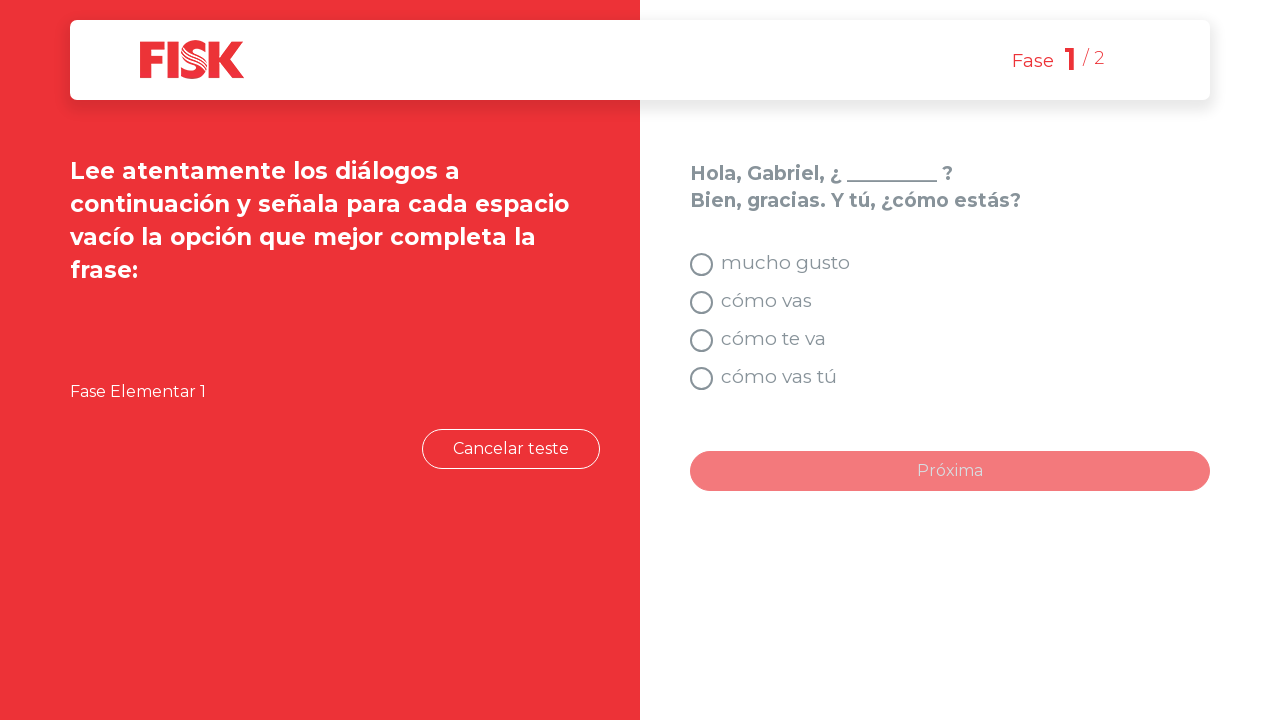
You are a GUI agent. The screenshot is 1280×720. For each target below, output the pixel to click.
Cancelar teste (511, 448)
